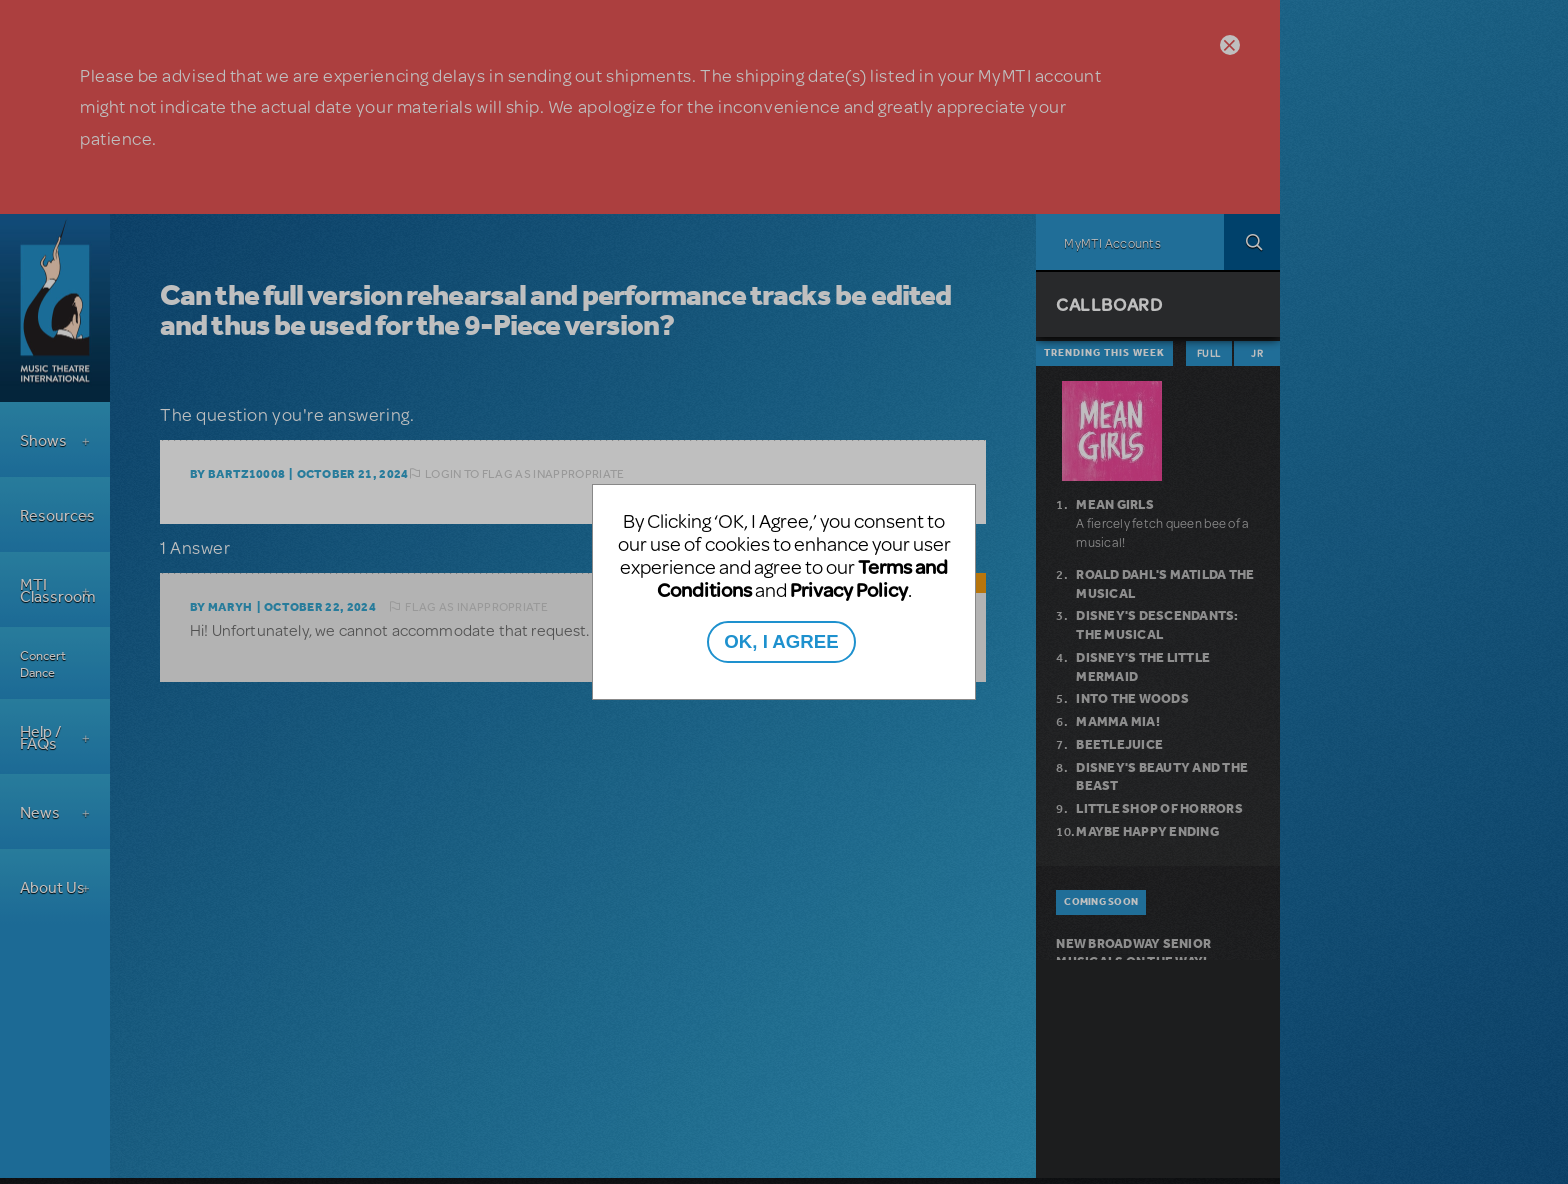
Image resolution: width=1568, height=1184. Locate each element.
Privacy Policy (849, 589)
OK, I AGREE (781, 641)
